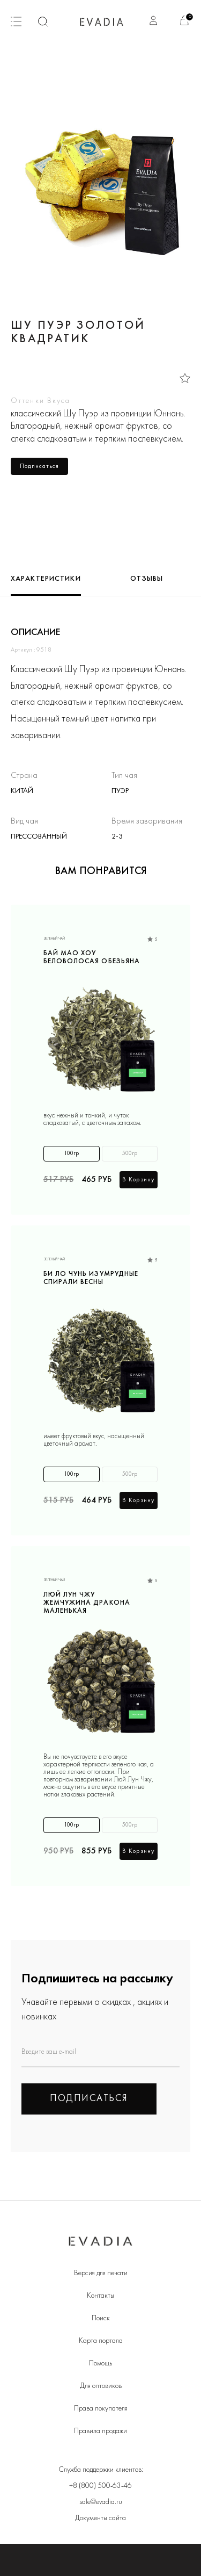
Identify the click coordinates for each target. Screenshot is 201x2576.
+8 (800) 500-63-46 (100, 2486)
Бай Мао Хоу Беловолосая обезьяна (91, 957)
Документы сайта (100, 2518)
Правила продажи (100, 2431)
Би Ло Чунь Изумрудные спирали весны (90, 1278)
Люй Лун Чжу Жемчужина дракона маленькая (86, 1602)
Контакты (100, 2295)
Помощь (100, 2363)
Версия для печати (101, 2273)
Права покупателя (101, 2408)
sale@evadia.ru (100, 2502)
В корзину (138, 1180)
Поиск (101, 2318)
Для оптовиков (101, 2386)
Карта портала (101, 2340)
